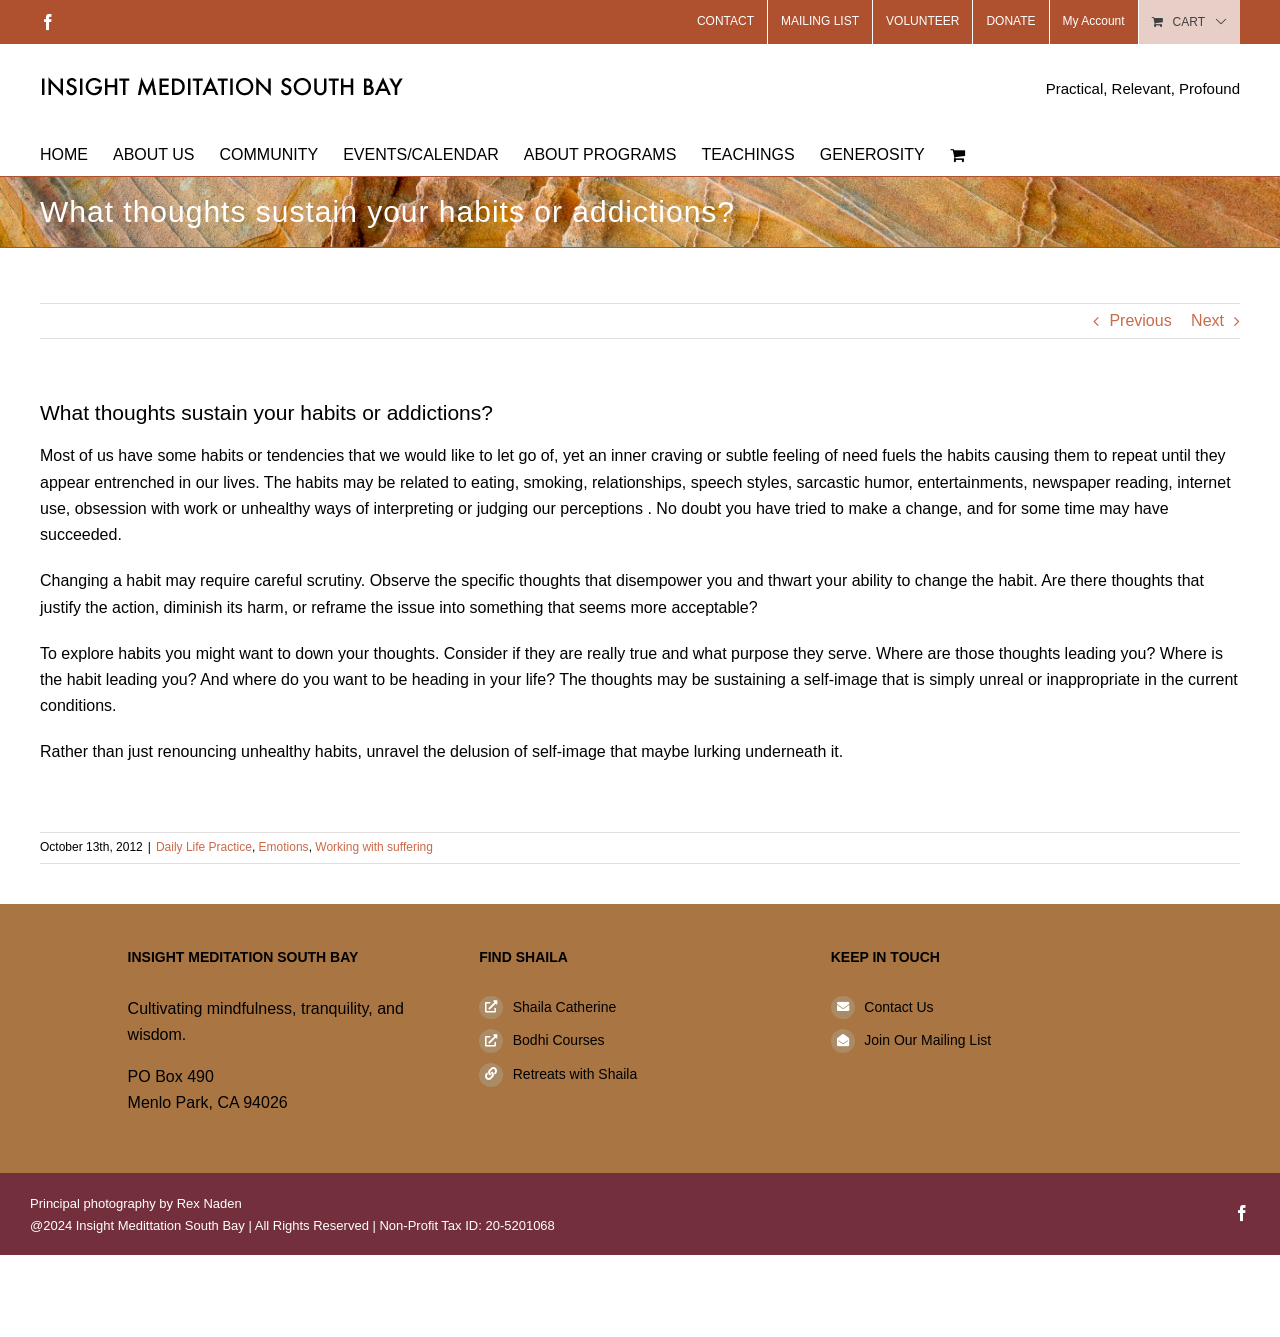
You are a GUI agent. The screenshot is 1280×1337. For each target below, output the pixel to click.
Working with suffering (374, 847)
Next (1207, 320)
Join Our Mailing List (927, 1040)
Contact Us (898, 1007)
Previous (1140, 320)
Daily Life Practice (204, 847)
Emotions (284, 847)
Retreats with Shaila (575, 1074)
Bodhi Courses (559, 1040)
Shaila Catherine (565, 1007)
